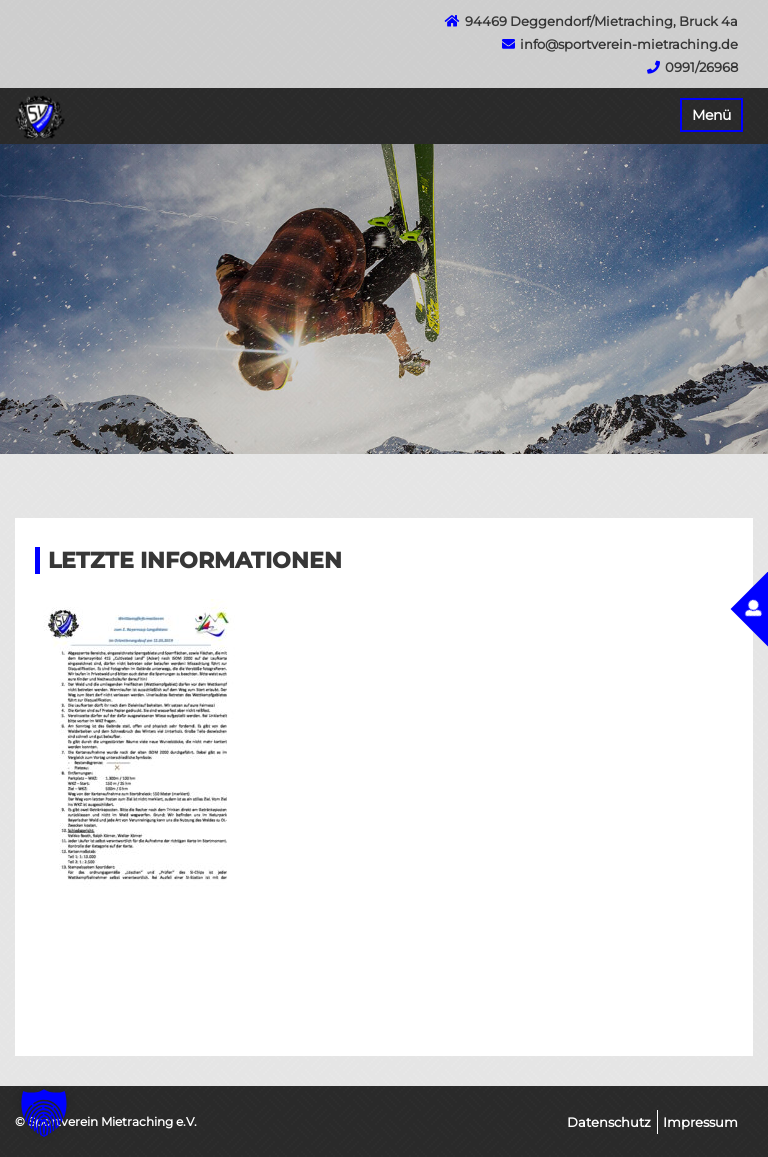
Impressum (700, 1122)
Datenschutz (609, 1122)
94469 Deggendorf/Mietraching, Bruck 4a (601, 21)
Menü (711, 115)
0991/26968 (701, 67)
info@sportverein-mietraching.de (629, 44)
